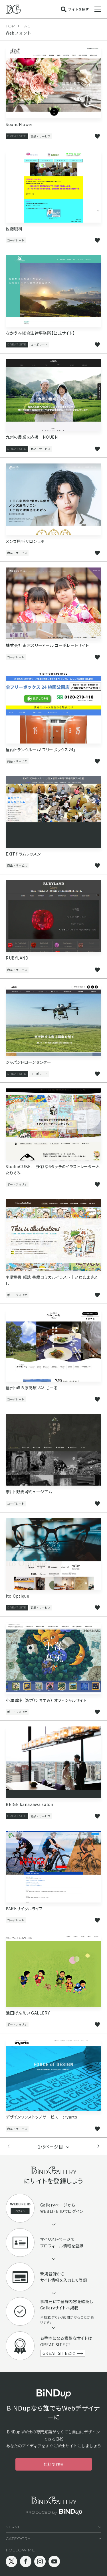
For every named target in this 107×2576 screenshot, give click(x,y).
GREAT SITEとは (59, 2353)
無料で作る (54, 2464)
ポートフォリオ (17, 1184)
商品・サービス (41, 136)
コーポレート (15, 240)
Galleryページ (54, 2205)
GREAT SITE (16, 136)
